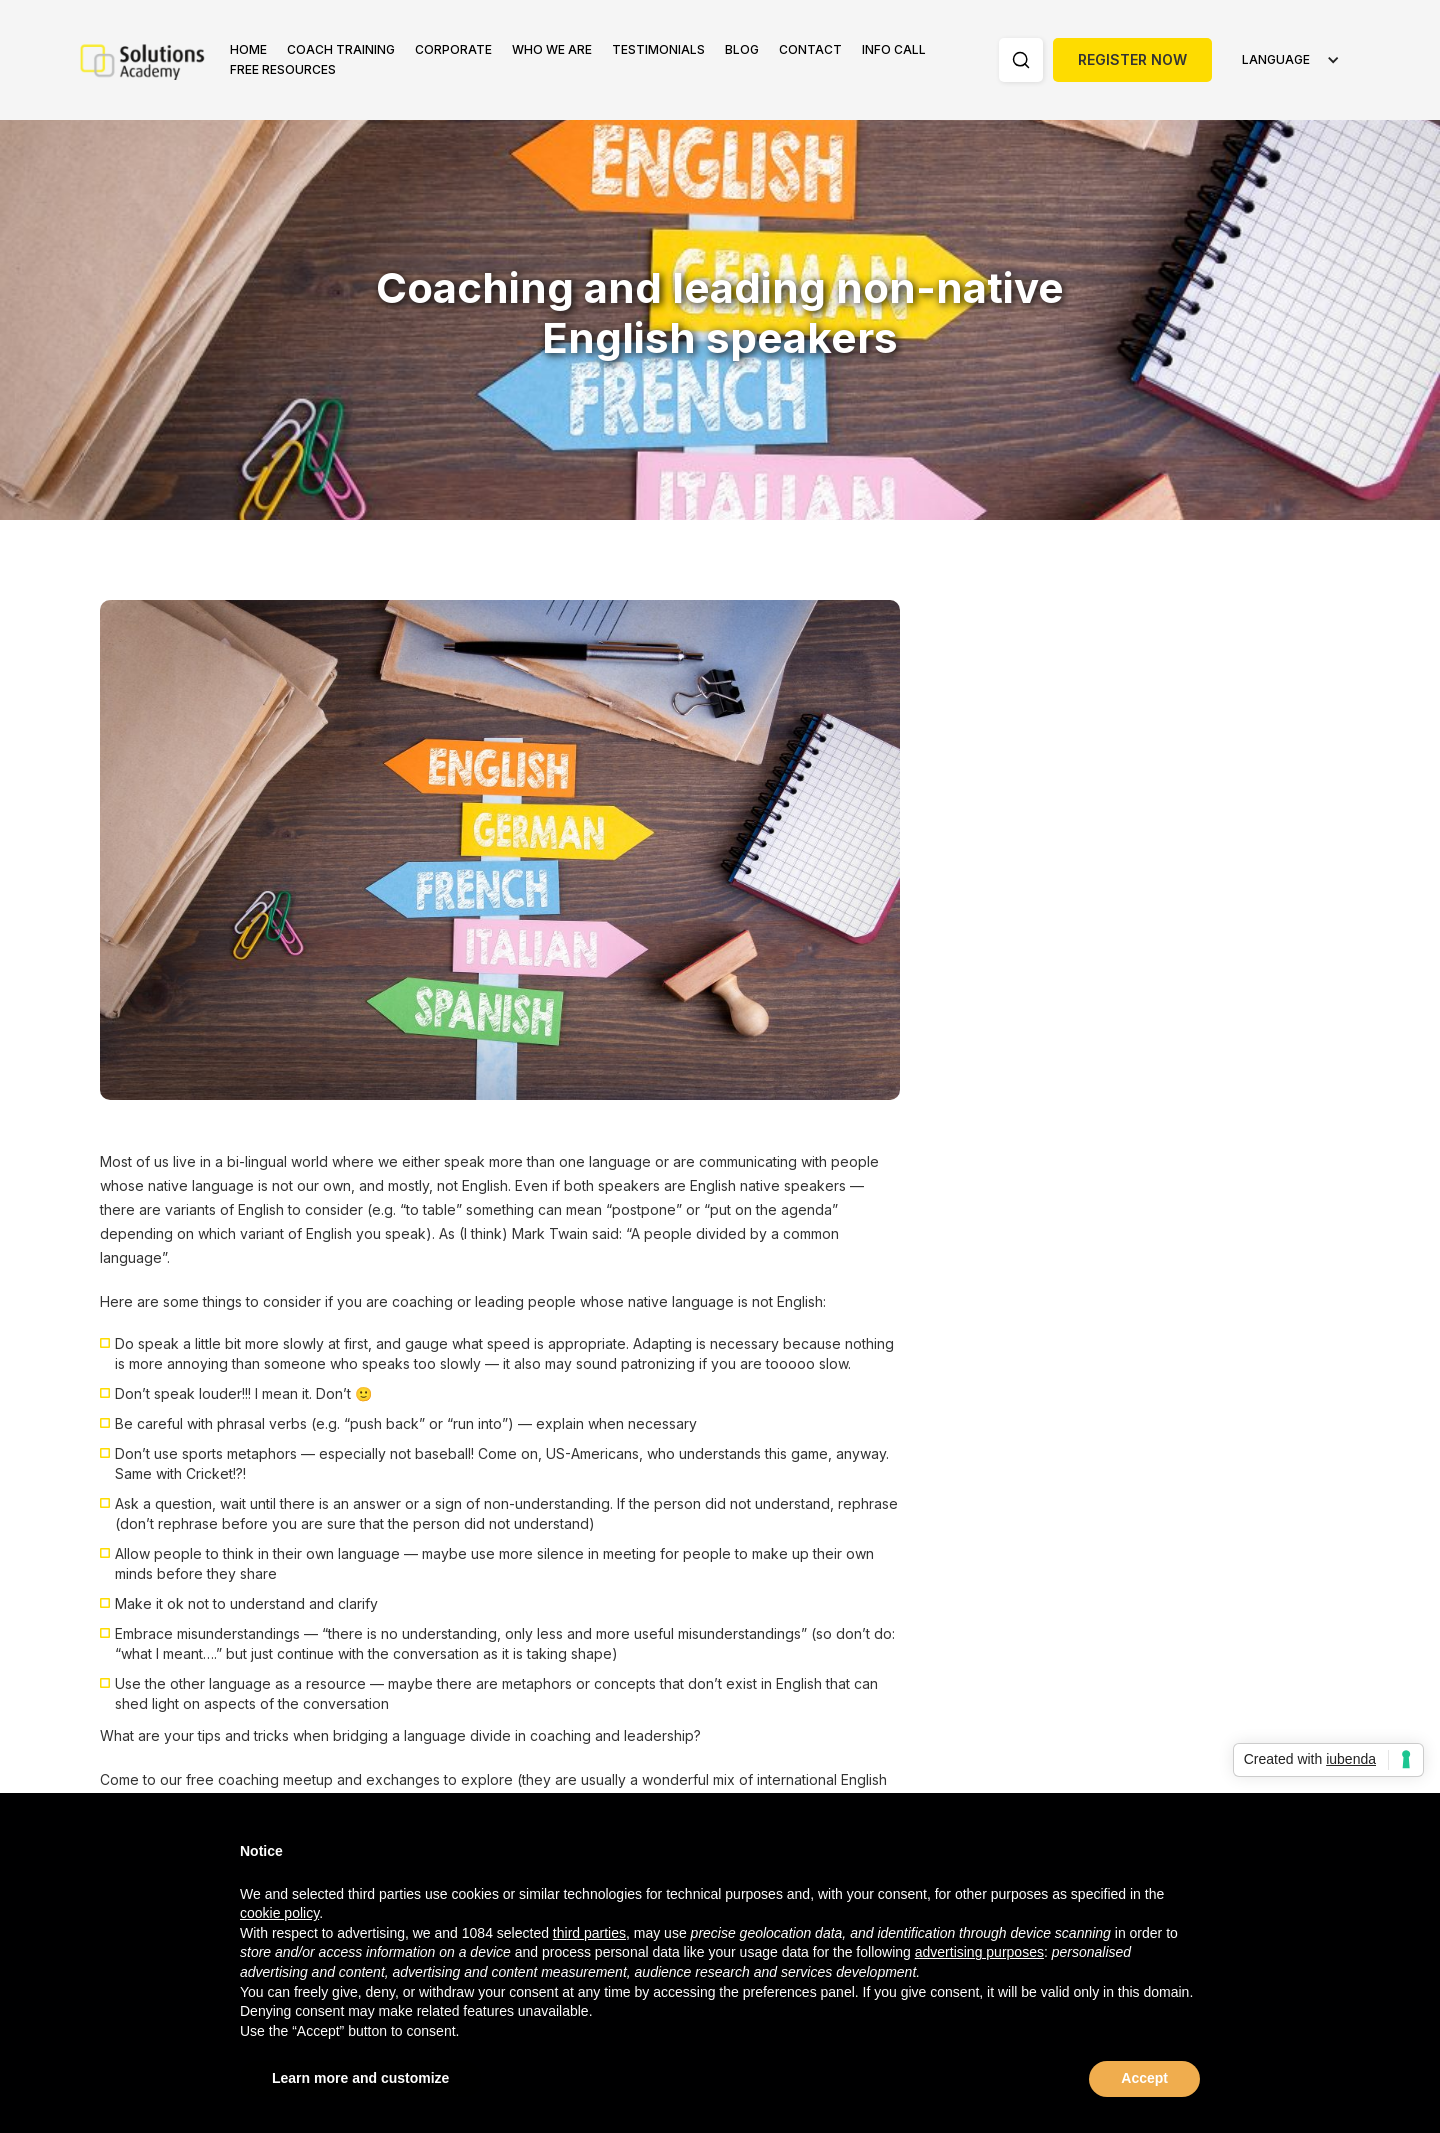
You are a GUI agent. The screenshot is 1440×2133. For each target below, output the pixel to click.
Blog (742, 49)
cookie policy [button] (279, 1913)
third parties (589, 1933)
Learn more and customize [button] (360, 2078)
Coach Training (341, 49)
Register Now (1132, 59)
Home (248, 49)
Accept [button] (1144, 2078)
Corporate (453, 49)
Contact (810, 49)
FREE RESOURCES (283, 69)
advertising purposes (979, 1952)
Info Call (894, 49)
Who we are (552, 49)
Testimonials (658, 49)
